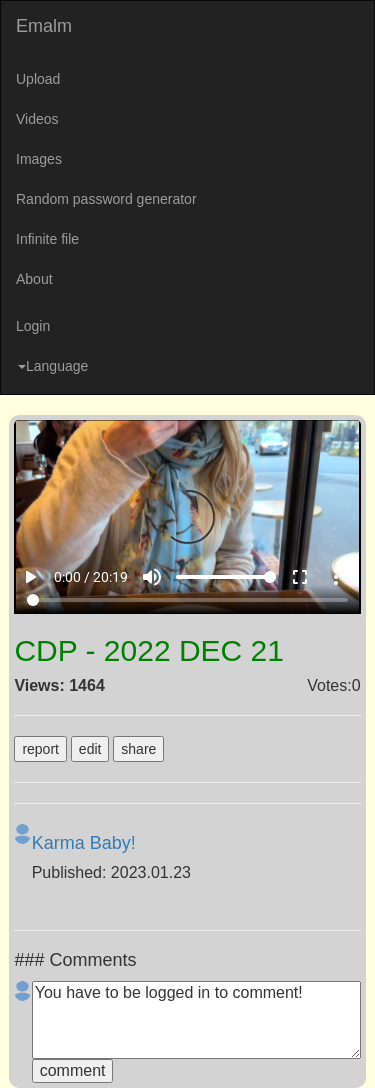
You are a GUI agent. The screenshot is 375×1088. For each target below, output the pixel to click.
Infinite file (47, 239)
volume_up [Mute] (152, 577)
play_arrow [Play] (30, 577)
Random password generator (106, 199)
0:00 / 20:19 (91, 577)
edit (90, 749)
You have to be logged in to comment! (196, 1020)
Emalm (44, 26)
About (34, 279)
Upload (38, 79)
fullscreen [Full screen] (300, 577)
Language (53, 366)
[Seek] (187, 600)
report (40, 749)
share (138, 749)
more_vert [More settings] (336, 577)
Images (39, 159)
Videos (37, 119)
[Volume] (226, 577)
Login (33, 326)
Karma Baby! (84, 843)
